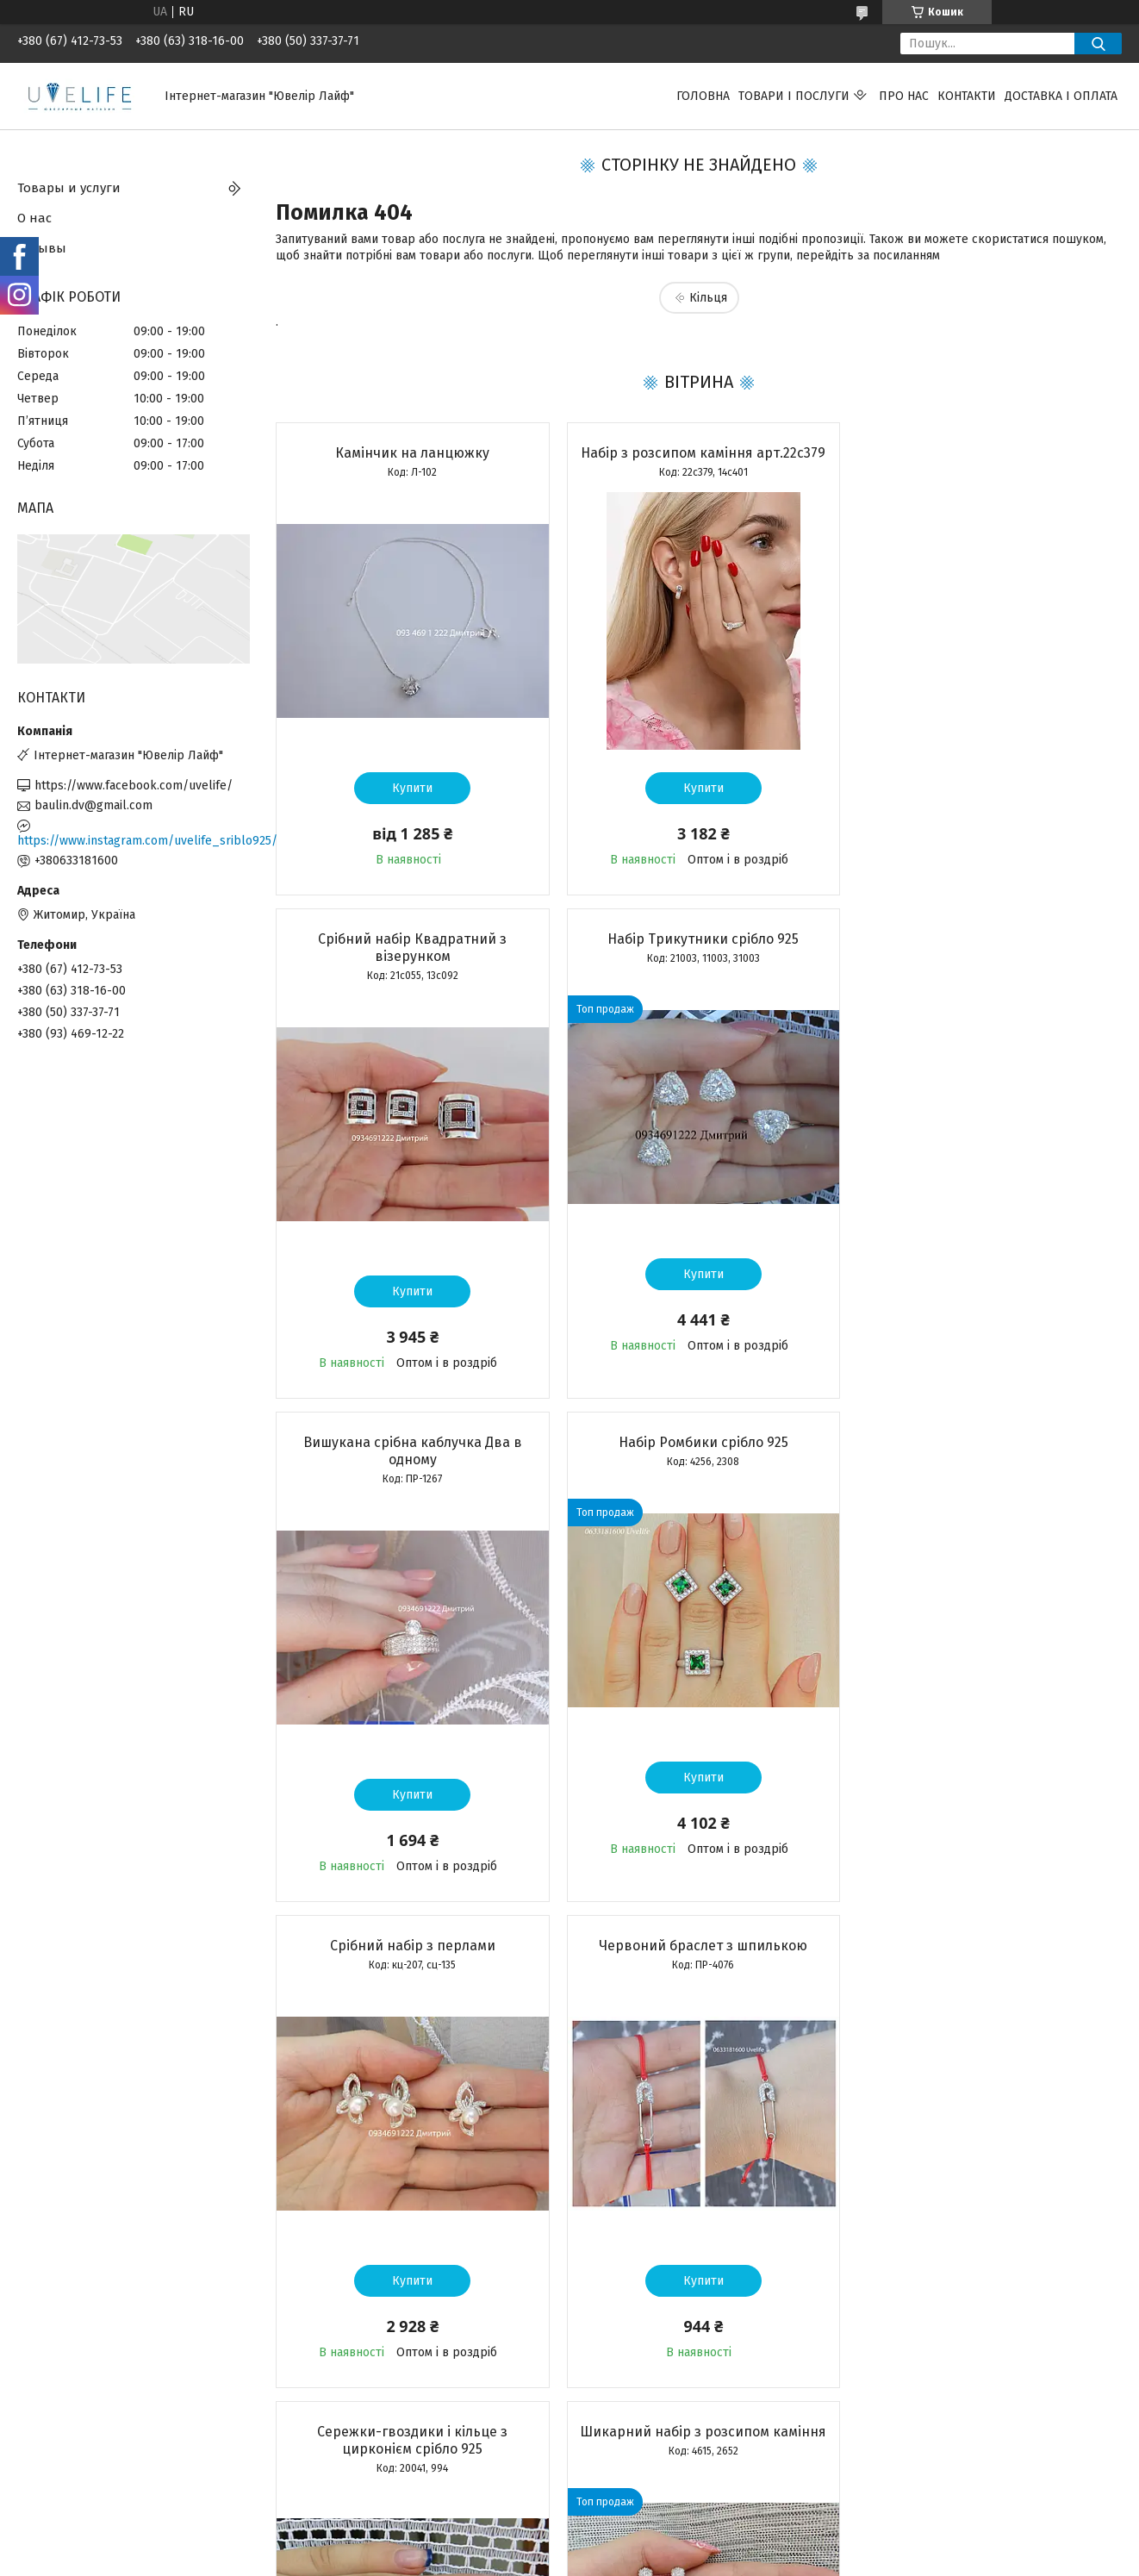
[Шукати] (1098, 43)
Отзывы (41, 248)
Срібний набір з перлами (411, 1459)
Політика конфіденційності (723, 2560)
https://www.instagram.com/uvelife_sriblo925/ (133, 840)
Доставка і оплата (1061, 96)
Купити (410, 788)
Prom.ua (651, 2544)
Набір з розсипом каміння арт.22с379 (698, 453)
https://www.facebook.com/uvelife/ (133, 785)
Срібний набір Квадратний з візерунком (985, 461)
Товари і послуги (794, 96)
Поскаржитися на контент (586, 2560)
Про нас (904, 96)
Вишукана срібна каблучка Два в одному (697, 965)
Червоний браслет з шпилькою (698, 1459)
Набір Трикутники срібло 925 (411, 956)
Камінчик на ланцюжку (410, 453)
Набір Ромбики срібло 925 (985, 956)
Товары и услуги (69, 188)
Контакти (966, 96)
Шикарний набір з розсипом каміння (411, 1963)
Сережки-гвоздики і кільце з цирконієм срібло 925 (985, 1468)
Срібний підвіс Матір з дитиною (986, 1963)
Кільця (708, 297)
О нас (34, 218)
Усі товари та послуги (401, 2459)
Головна (703, 96)
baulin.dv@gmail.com (93, 805)
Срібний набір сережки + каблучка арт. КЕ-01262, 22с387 (697, 1971)
